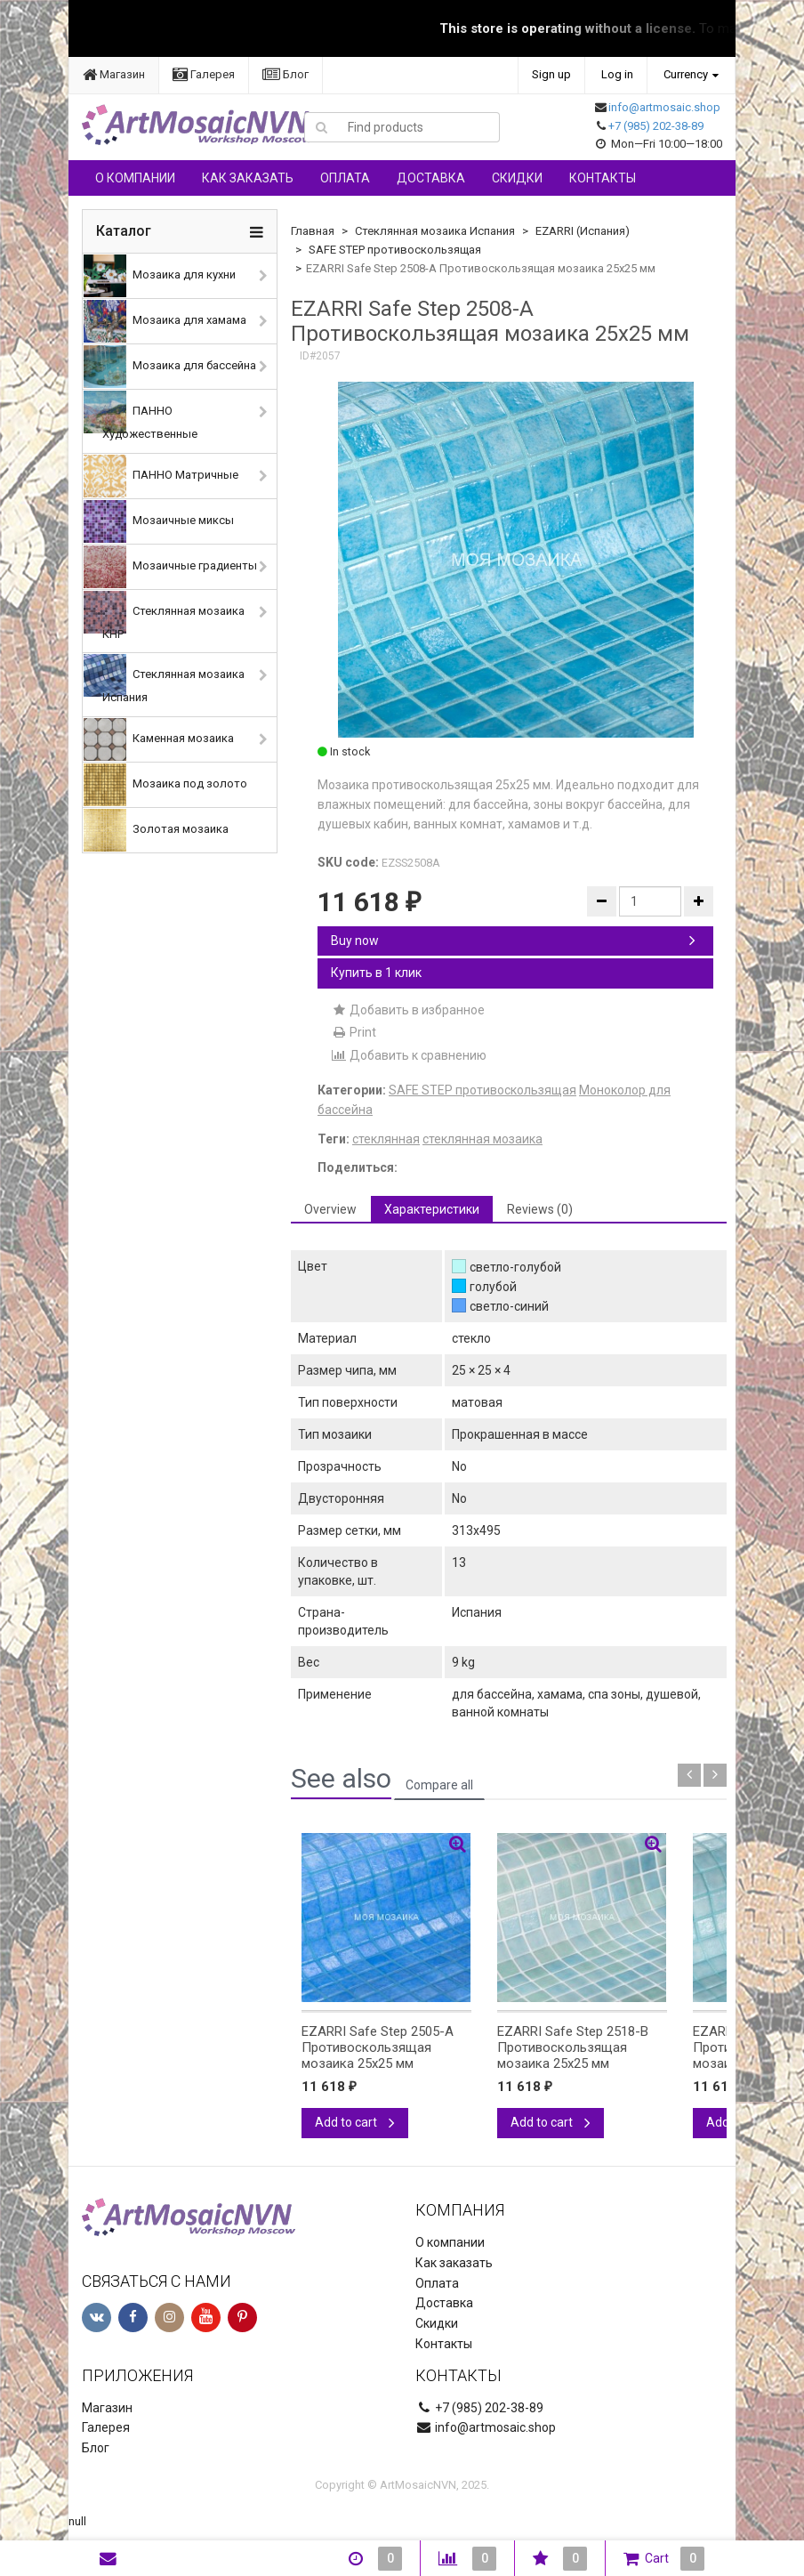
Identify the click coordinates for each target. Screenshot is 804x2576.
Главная (312, 231)
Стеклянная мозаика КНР (164, 616)
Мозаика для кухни (160, 275)
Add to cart (355, 2122)
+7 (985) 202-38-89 (656, 126)
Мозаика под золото (165, 784)
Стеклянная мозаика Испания (164, 679)
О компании (135, 178)
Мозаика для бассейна (170, 366)
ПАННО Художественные (140, 415)
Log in (617, 74)
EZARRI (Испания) (582, 231)
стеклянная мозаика (482, 1139)
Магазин (114, 74)
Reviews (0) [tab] (540, 1209)
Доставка (431, 178)
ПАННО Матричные (161, 476)
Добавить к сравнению (408, 1055)
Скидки (517, 178)
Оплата (345, 178)
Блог (285, 74)
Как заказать (247, 178)
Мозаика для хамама (165, 321)
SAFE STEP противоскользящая (395, 249)
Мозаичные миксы (159, 521)
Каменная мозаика (159, 739)
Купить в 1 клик (376, 972)
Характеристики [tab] (431, 1209)
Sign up (551, 74)
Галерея (204, 74)
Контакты (602, 178)
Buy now (513, 940)
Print (353, 1032)
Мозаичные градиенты (170, 566)
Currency (685, 74)
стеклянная (386, 1139)
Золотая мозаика (156, 830)
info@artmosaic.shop (664, 107)
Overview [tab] (330, 1209)
